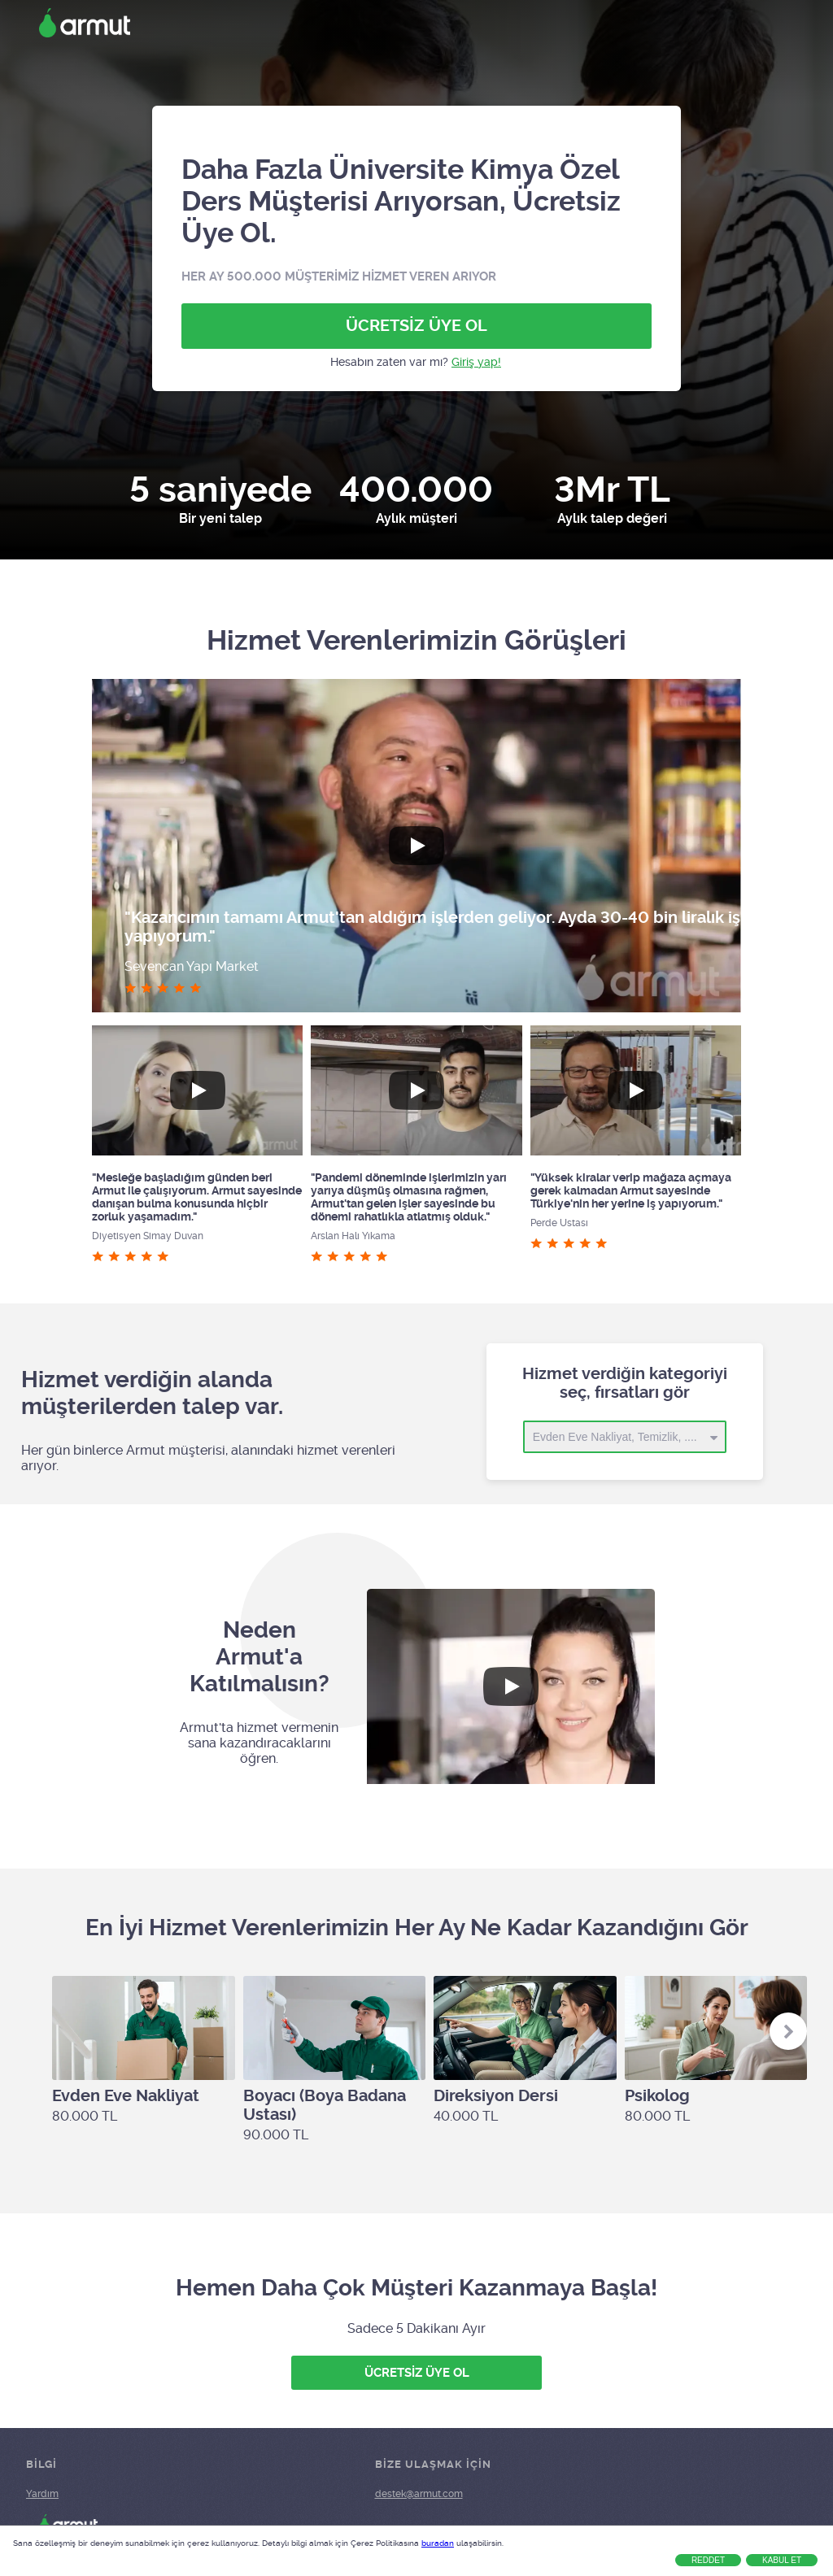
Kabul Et (781, 2560)
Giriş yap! (476, 361)
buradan (437, 2543)
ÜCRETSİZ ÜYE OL (416, 325)
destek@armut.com (419, 2494)
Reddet (708, 2560)
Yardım (42, 2494)
